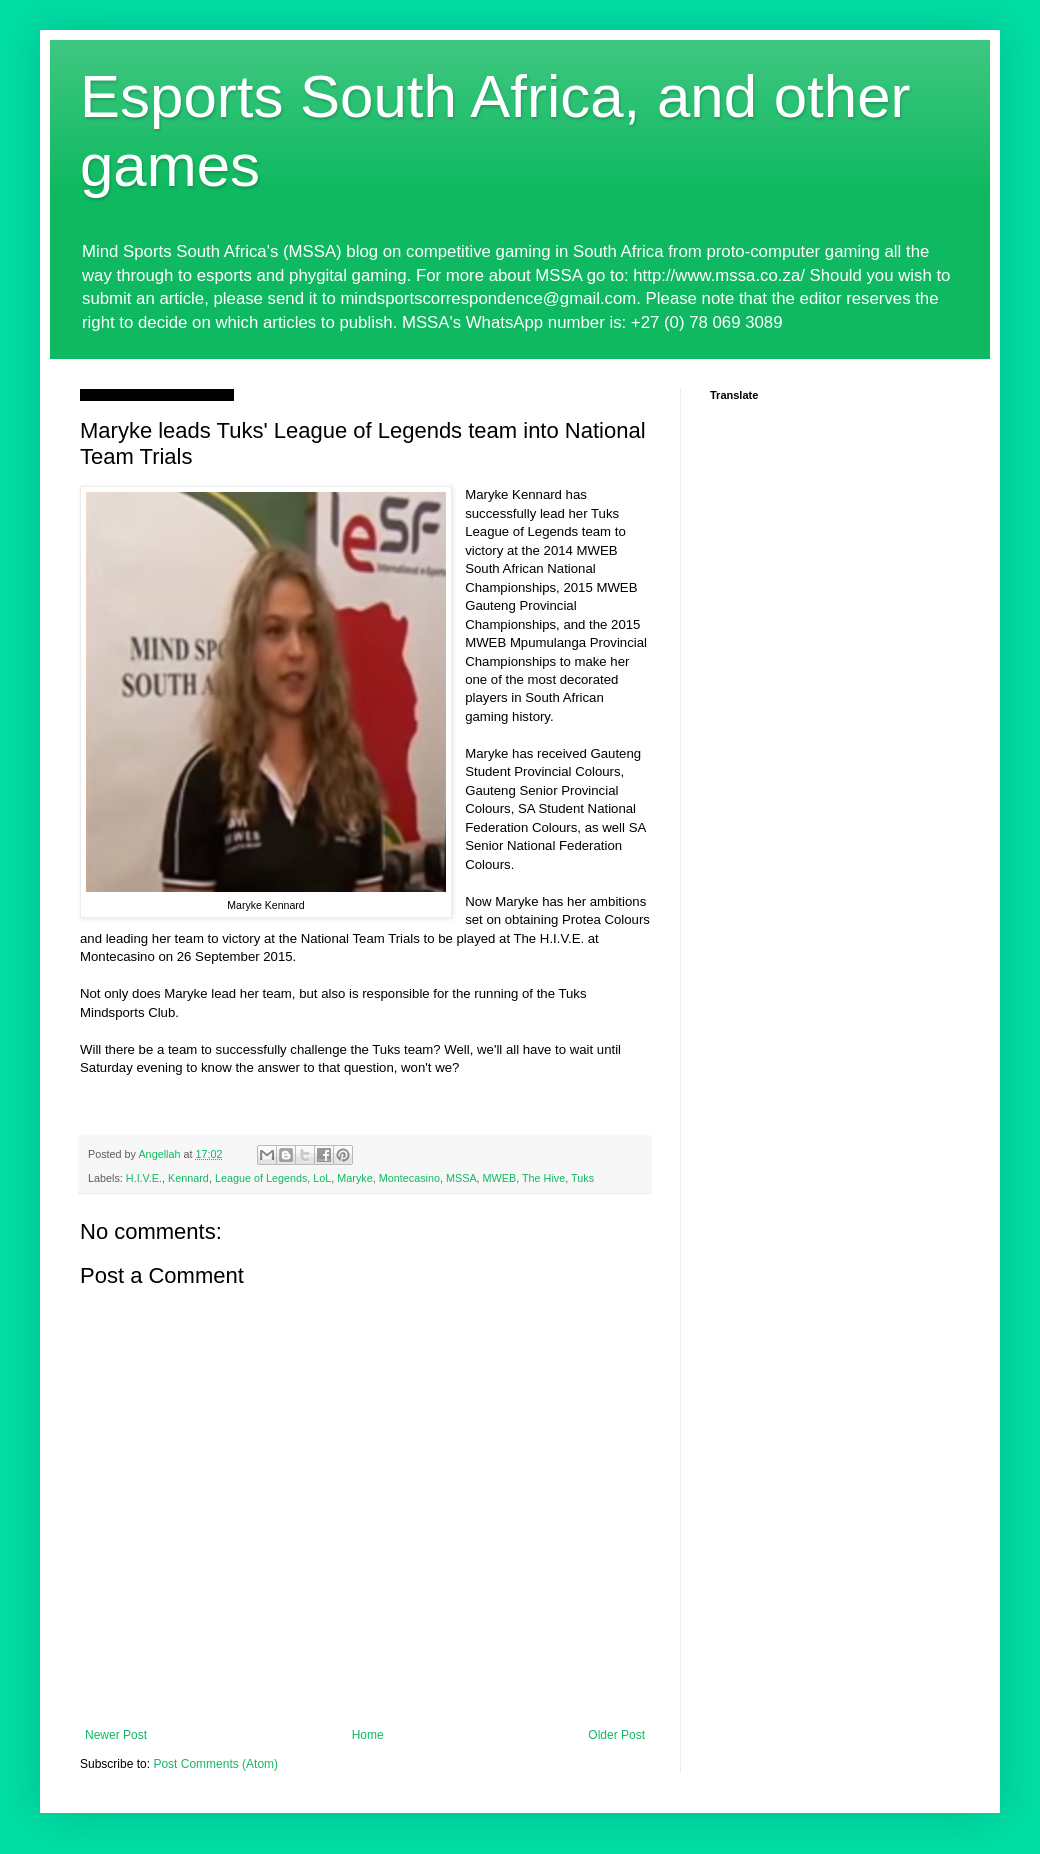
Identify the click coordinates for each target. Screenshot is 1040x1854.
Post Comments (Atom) (215, 1764)
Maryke (354, 1178)
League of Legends (261, 1178)
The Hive (543, 1178)
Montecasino (409, 1178)
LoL (322, 1178)
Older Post (616, 1735)
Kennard (188, 1178)
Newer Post (116, 1735)
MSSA (461, 1178)
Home (368, 1735)
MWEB (500, 1178)
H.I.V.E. (144, 1178)
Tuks (582, 1178)
